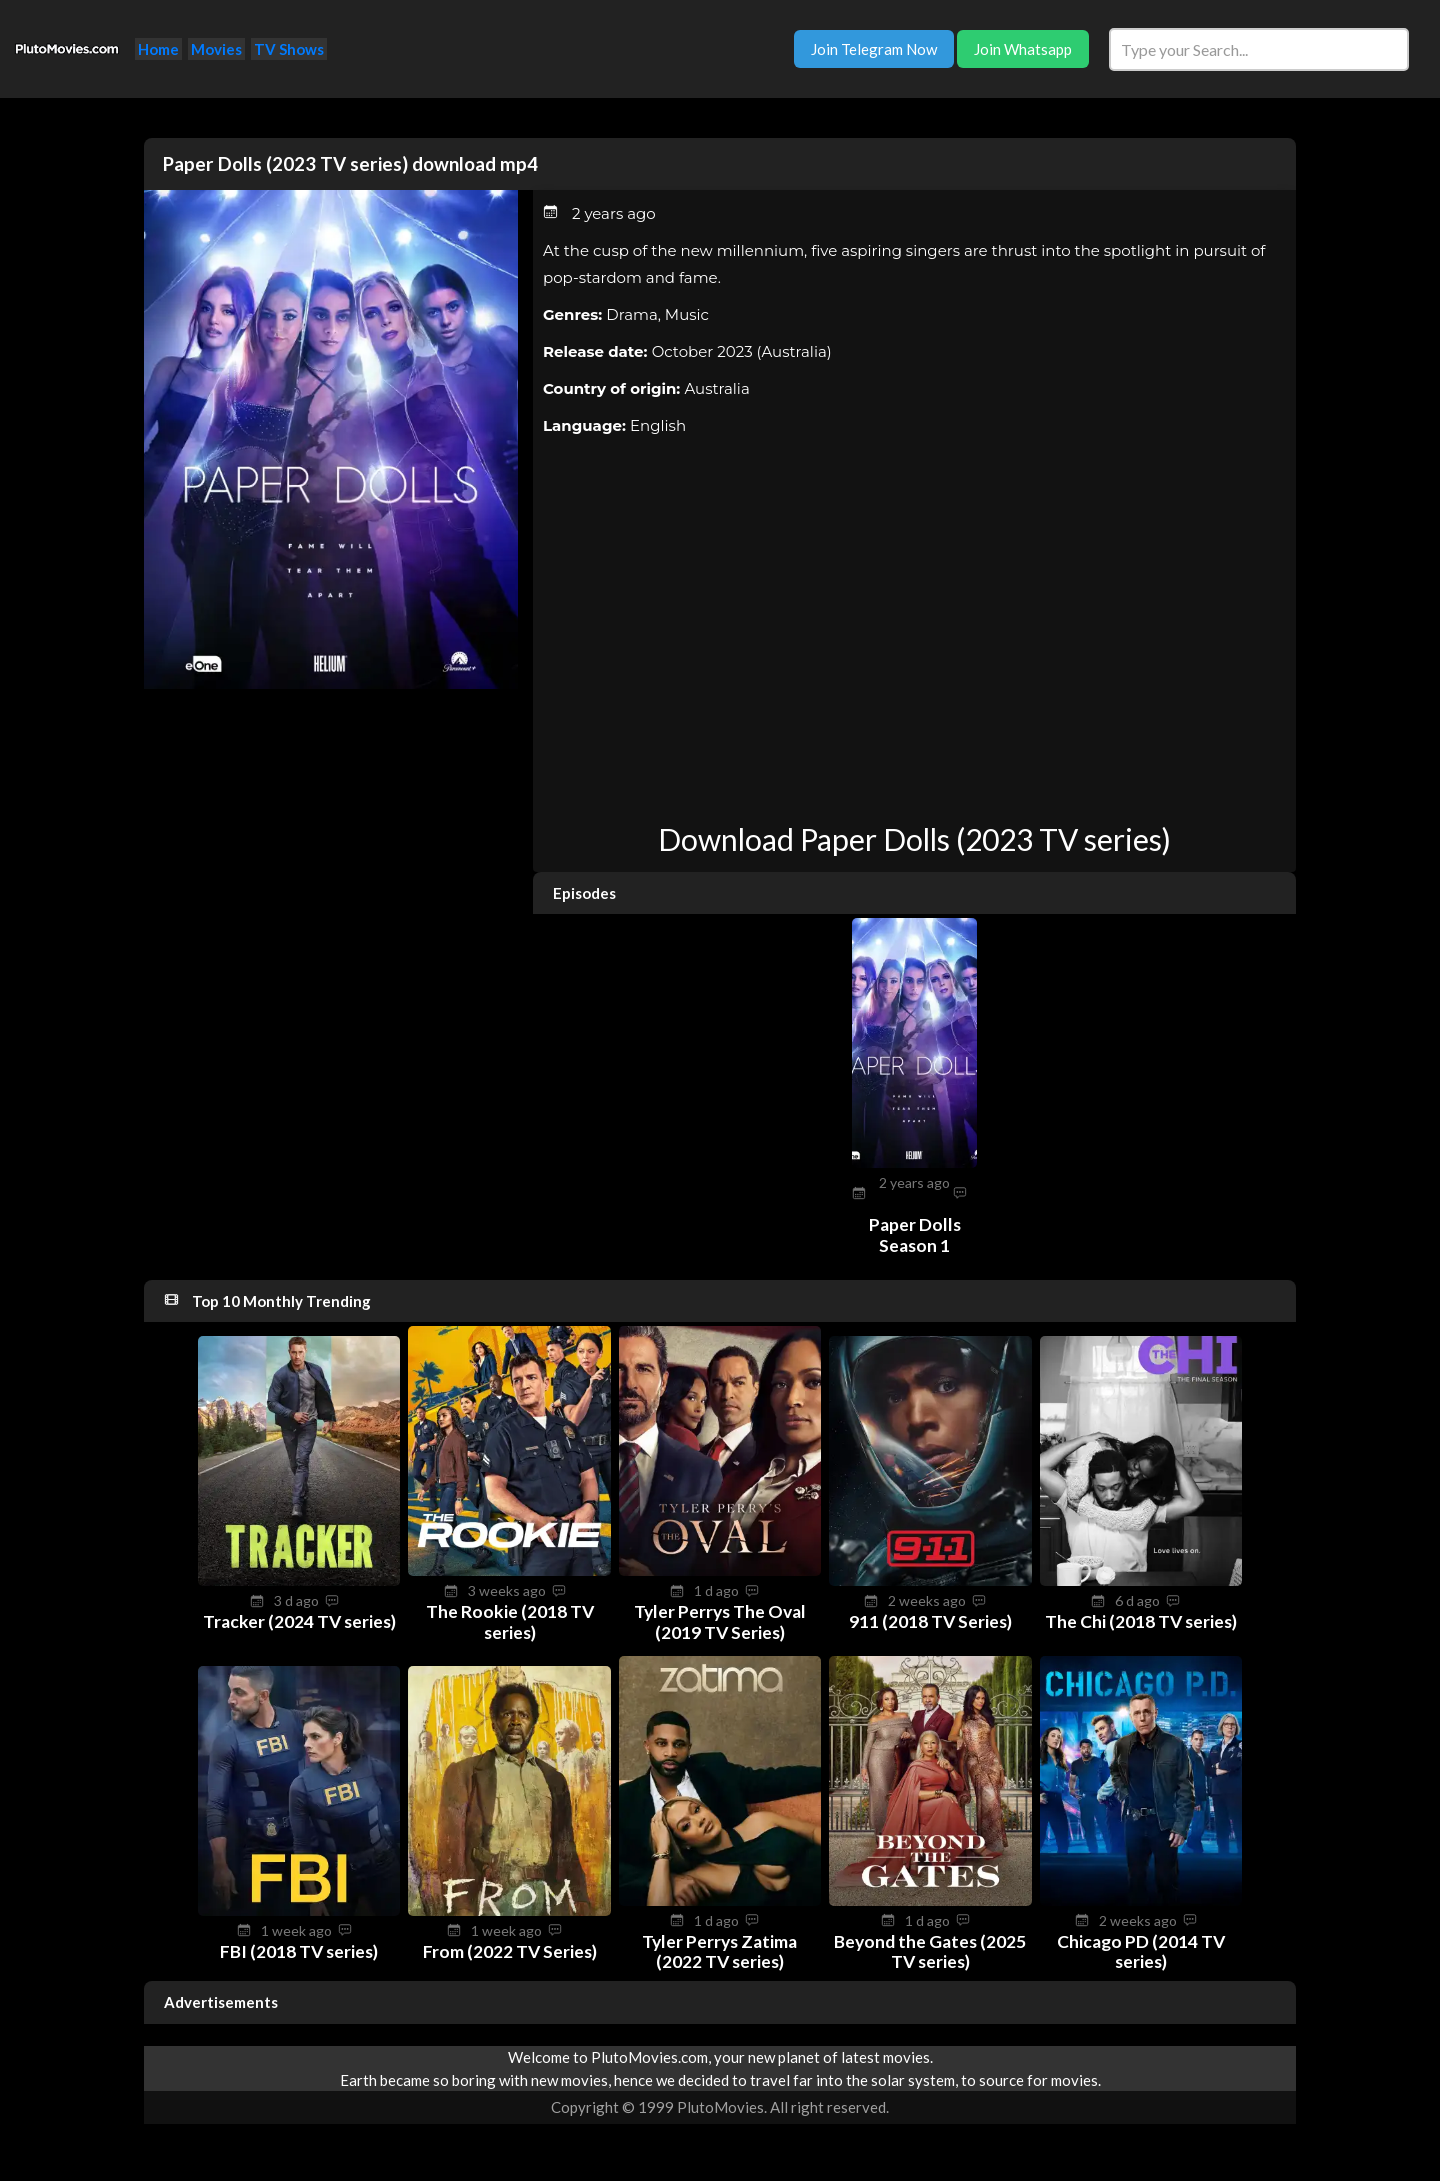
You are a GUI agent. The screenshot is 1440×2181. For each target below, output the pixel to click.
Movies (216, 49)
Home (158, 49)
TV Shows (289, 49)
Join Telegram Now (874, 49)
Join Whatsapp (1023, 49)
